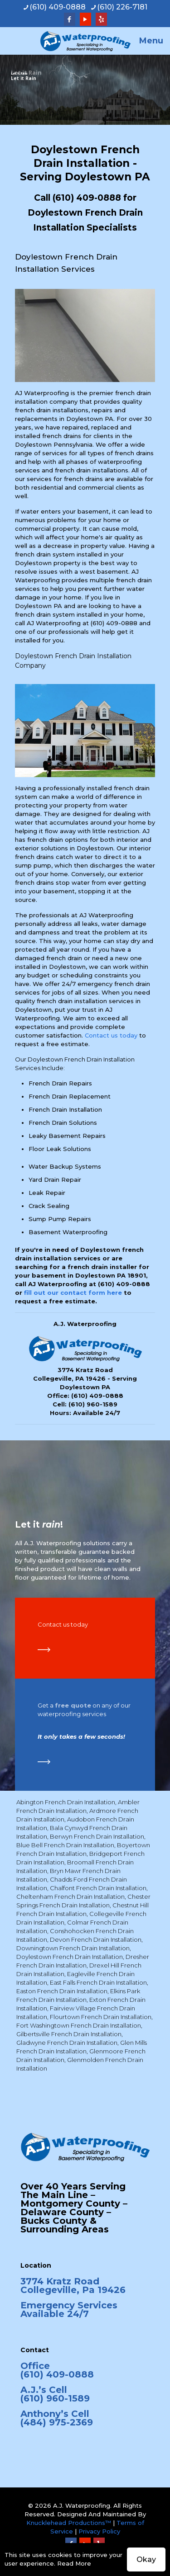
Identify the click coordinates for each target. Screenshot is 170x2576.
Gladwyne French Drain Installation (66, 2042)
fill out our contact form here (73, 1292)
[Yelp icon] (101, 19)
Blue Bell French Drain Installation (65, 1845)
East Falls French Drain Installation (98, 1982)
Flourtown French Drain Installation (100, 2016)
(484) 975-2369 (56, 2422)
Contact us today (111, 1035)
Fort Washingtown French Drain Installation (78, 2025)
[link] (44, 1649)
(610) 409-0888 (87, 198)
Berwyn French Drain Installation (97, 1836)
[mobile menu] (157, 40)
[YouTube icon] (85, 19)
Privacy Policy (99, 2531)
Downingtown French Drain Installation (73, 1948)
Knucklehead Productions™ (68, 2522)
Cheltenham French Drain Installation (70, 1896)
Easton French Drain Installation (61, 1991)
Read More (74, 2563)
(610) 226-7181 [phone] (122, 7)
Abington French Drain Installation (65, 1802)
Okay (146, 2559)
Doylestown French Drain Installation (69, 1956)
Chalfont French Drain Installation (98, 1888)
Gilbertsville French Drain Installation (68, 2034)
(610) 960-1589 (92, 1404)
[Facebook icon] (69, 19)
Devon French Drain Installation (95, 1939)
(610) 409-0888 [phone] (57, 7)
